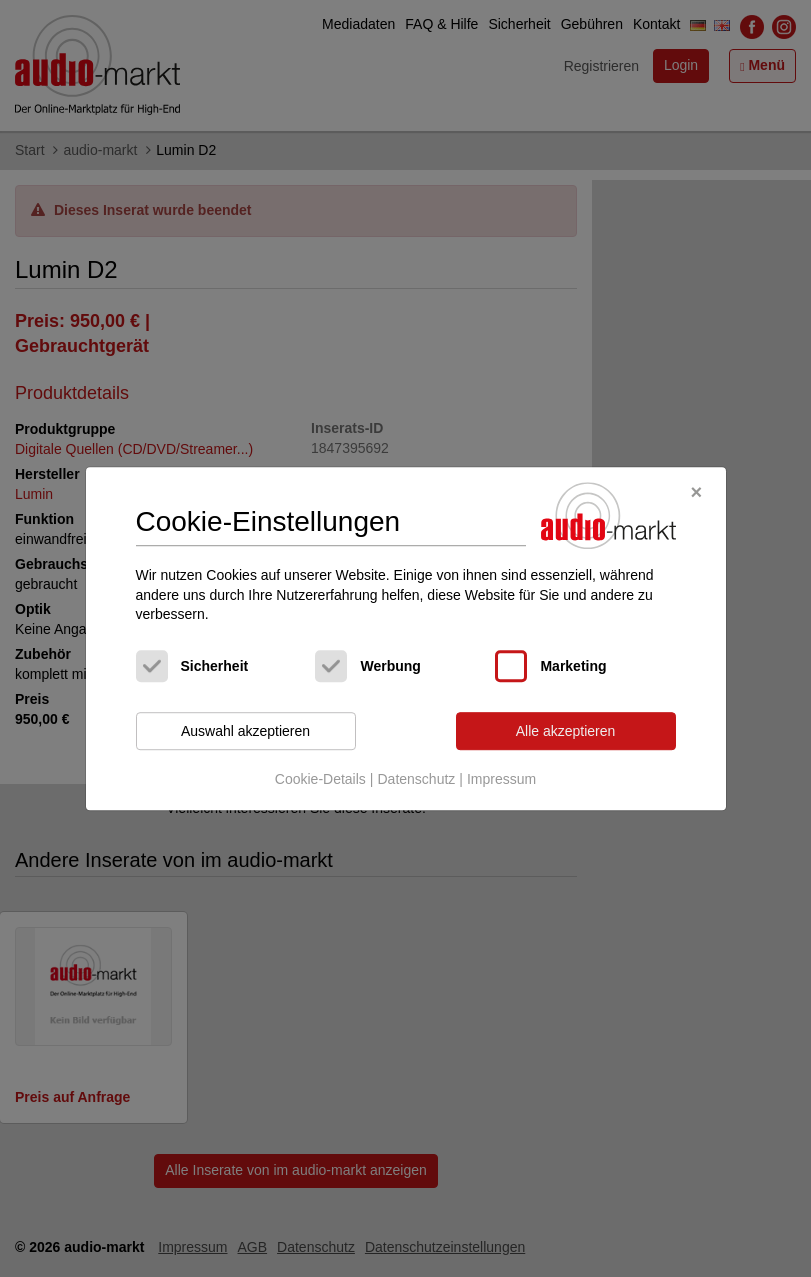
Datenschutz (416, 780)
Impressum (501, 780)
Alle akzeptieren (566, 731)
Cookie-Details (320, 780)
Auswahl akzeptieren (245, 731)
